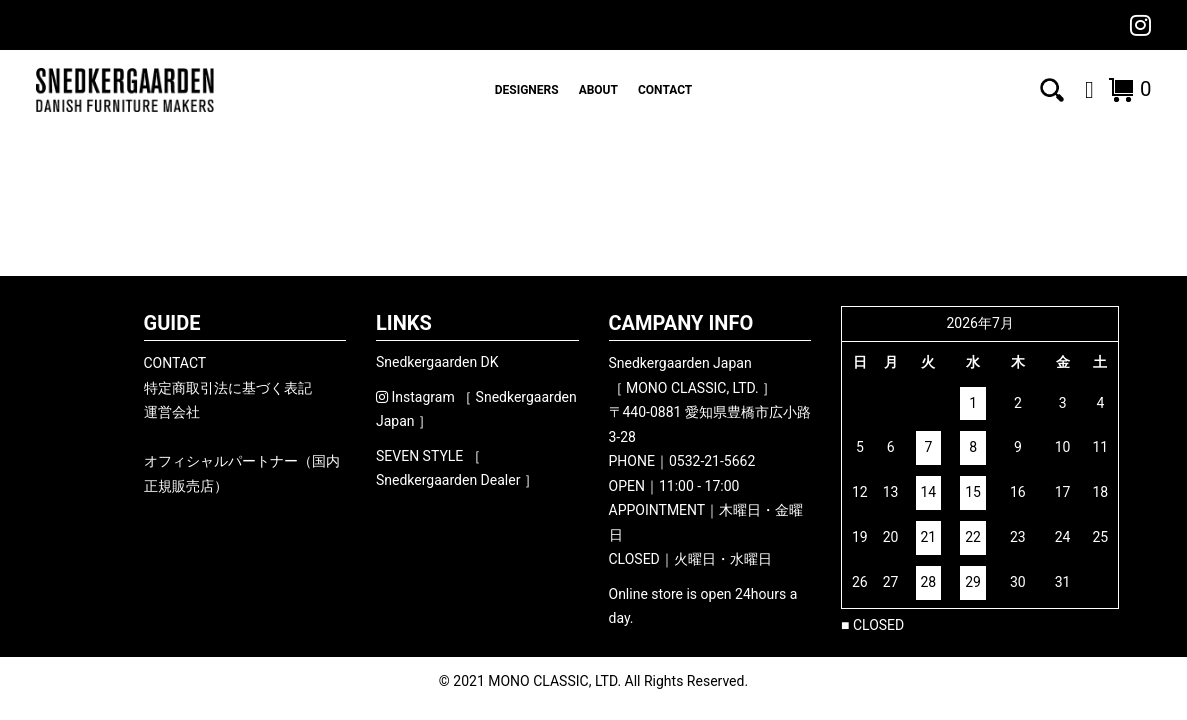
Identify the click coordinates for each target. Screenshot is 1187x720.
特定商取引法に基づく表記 (228, 388)
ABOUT (598, 90)
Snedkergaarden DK (437, 362)
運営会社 (172, 412)
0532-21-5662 (712, 461)
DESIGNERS (527, 90)
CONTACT (665, 90)
